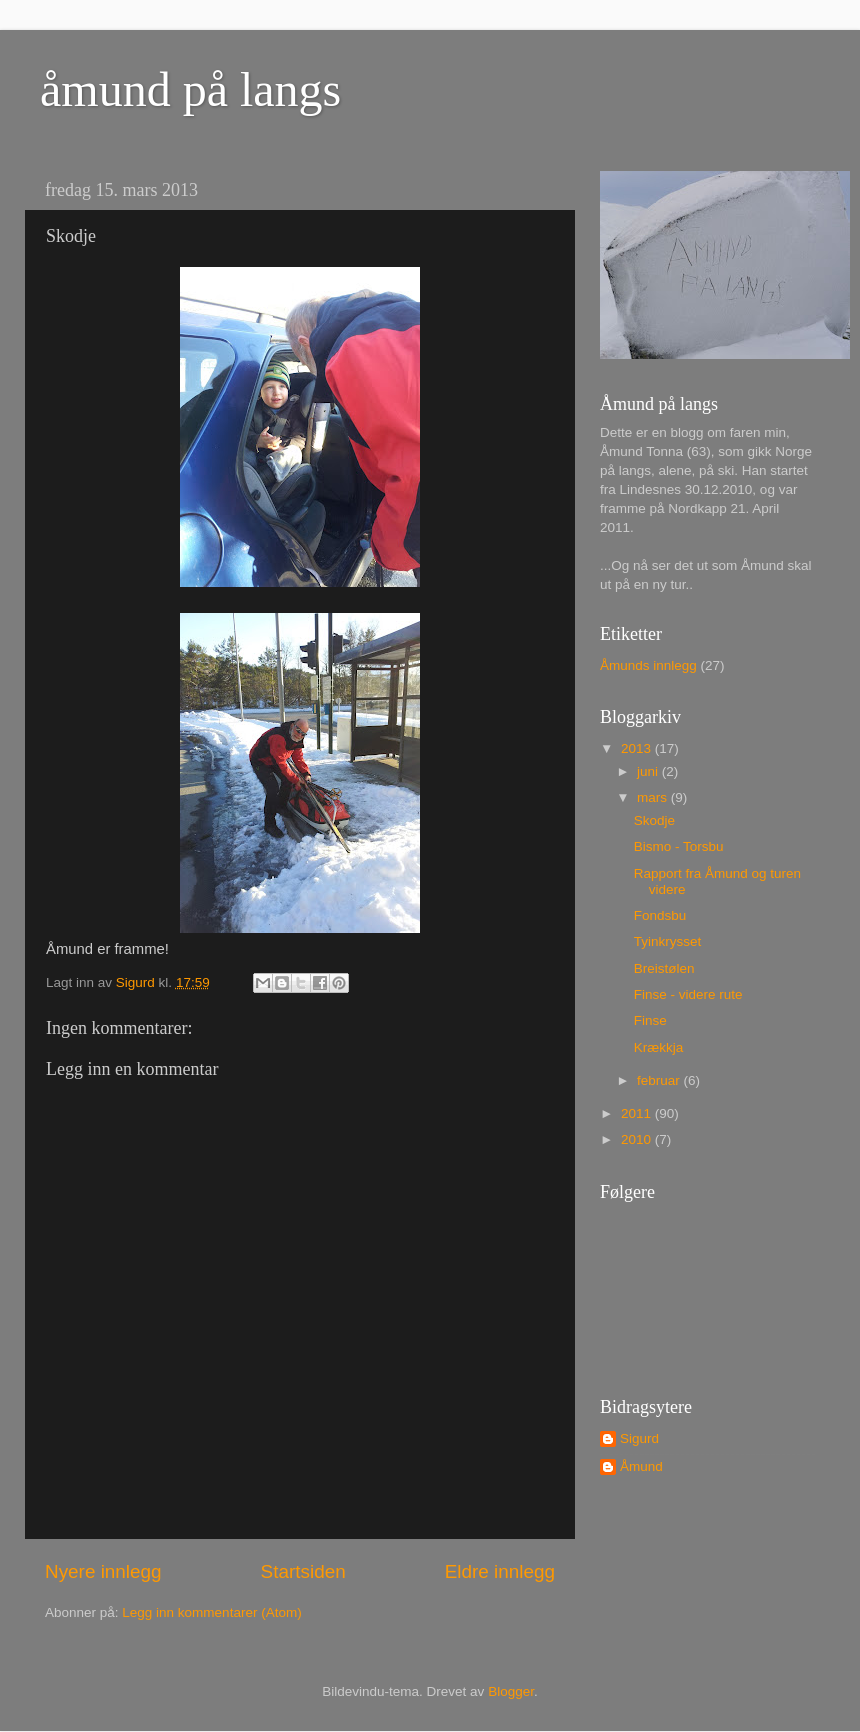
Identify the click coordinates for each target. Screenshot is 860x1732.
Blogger (511, 1691)
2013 (638, 748)
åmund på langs (190, 89)
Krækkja (659, 1047)
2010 (638, 1139)
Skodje (654, 820)
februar (660, 1080)
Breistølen (664, 968)
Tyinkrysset (668, 941)
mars (654, 797)
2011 (638, 1113)
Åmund (641, 1466)
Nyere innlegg (103, 1571)
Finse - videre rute (688, 994)
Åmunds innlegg (648, 665)
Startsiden (303, 1571)
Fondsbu (660, 915)
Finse (650, 1020)
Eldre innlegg (500, 1571)
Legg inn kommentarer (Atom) (211, 1612)
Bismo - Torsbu (679, 846)
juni (649, 771)
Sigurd (639, 1438)
